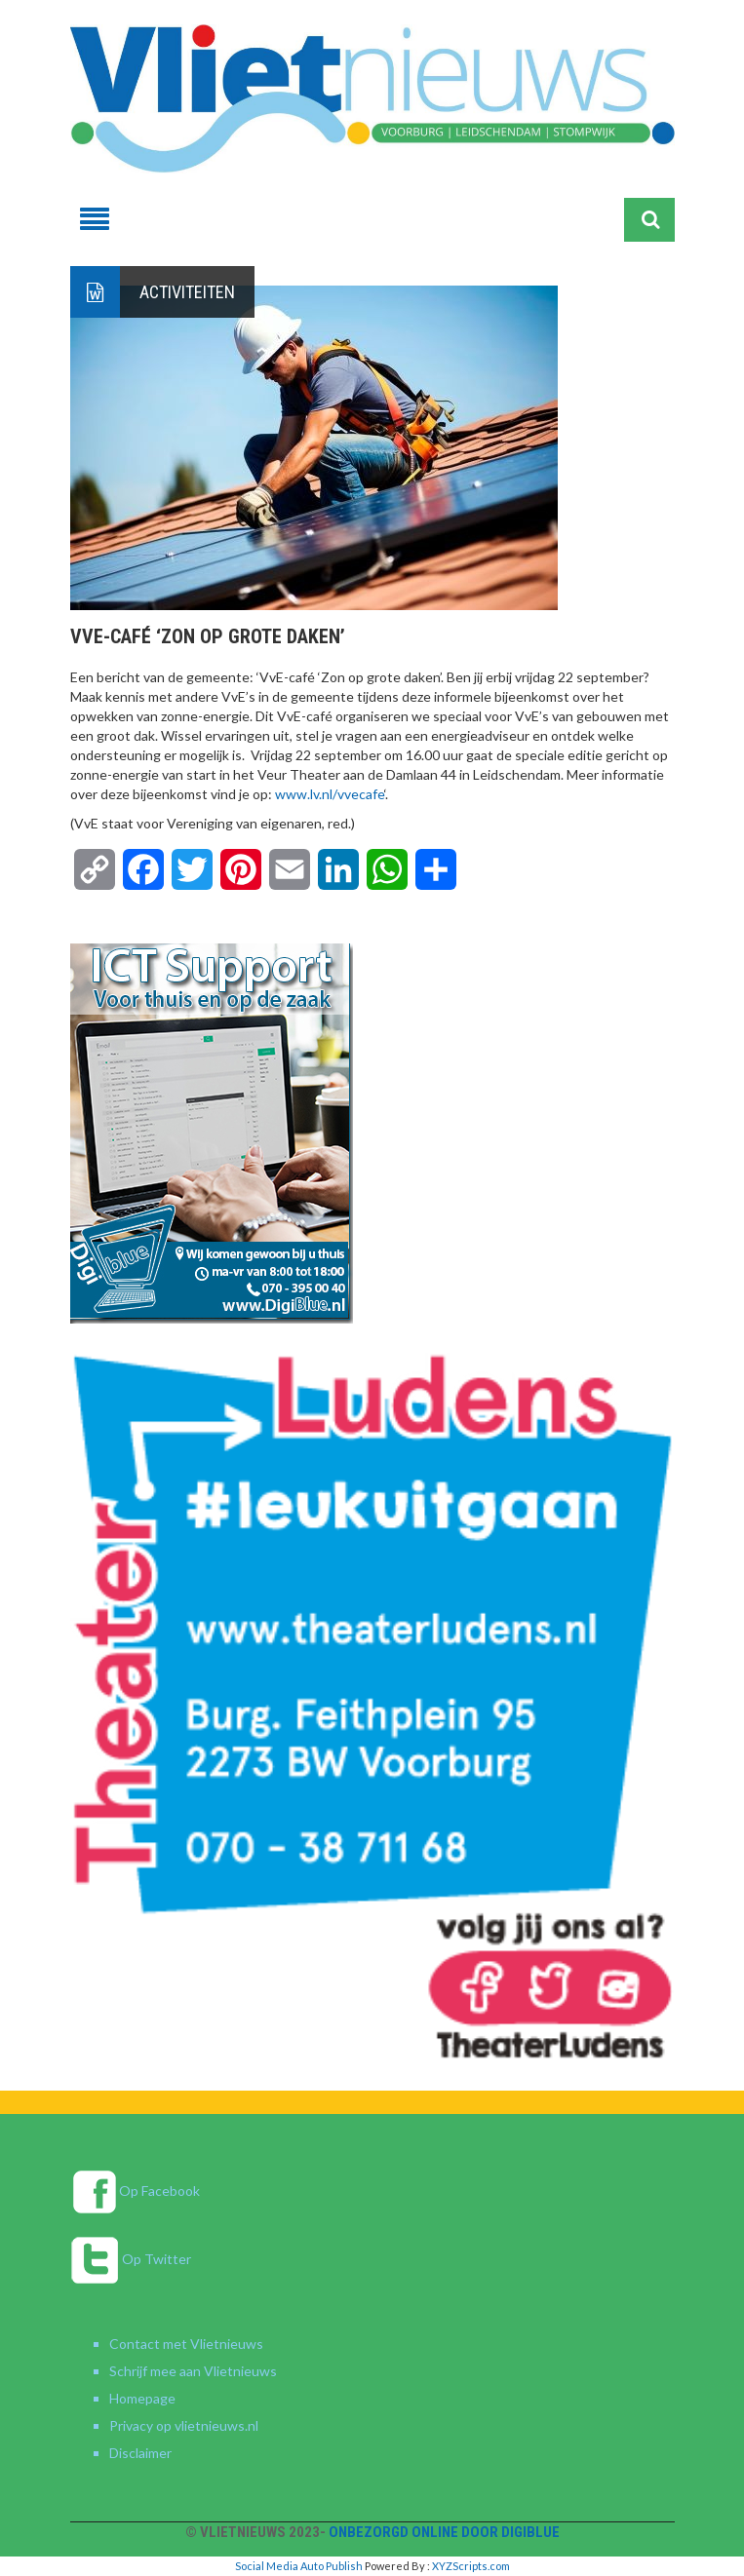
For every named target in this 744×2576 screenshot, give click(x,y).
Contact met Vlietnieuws (186, 2343)
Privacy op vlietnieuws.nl (183, 2425)
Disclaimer (140, 2452)
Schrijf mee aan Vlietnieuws (193, 2371)
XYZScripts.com (471, 2565)
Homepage (142, 2398)
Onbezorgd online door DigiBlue (444, 2532)
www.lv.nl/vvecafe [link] (329, 794)
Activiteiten (187, 292)
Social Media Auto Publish (299, 2565)
